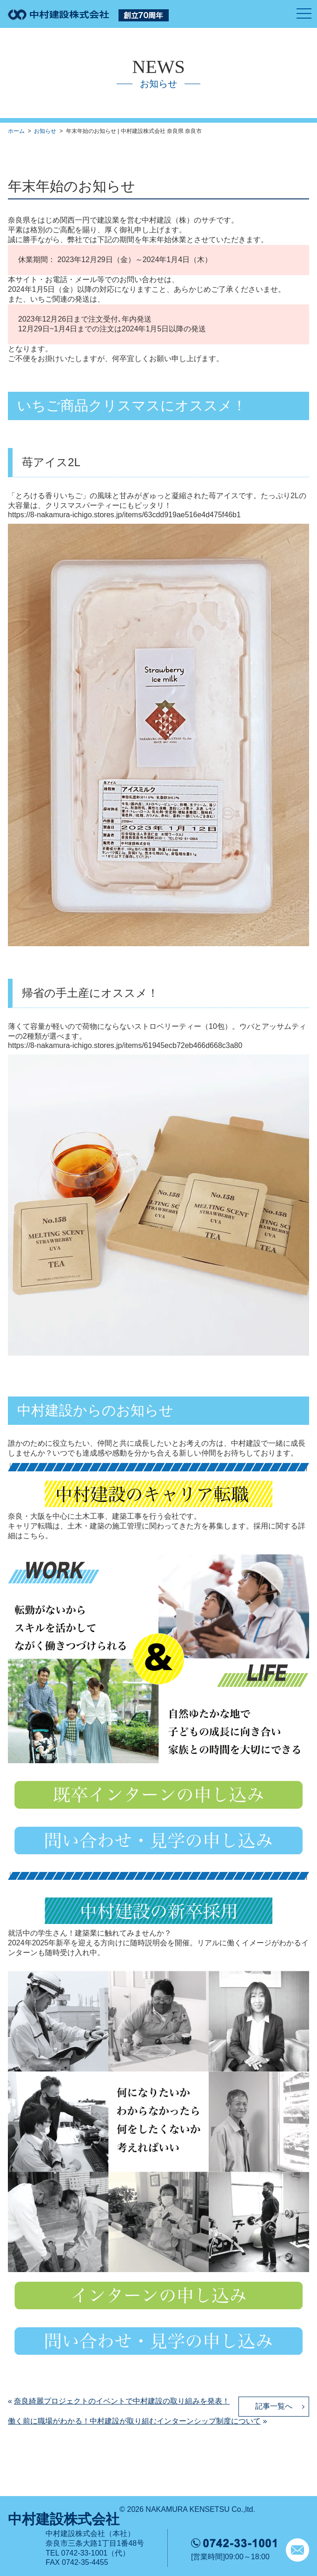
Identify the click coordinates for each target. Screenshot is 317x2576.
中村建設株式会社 (63, 2519)
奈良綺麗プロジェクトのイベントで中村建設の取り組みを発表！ (122, 2401)
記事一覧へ (273, 2406)
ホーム (16, 131)
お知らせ (45, 131)
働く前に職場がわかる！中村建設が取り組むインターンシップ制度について (134, 2421)
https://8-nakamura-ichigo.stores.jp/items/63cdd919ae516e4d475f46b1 (124, 515)
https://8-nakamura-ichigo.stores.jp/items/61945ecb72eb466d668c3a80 (125, 1045)
